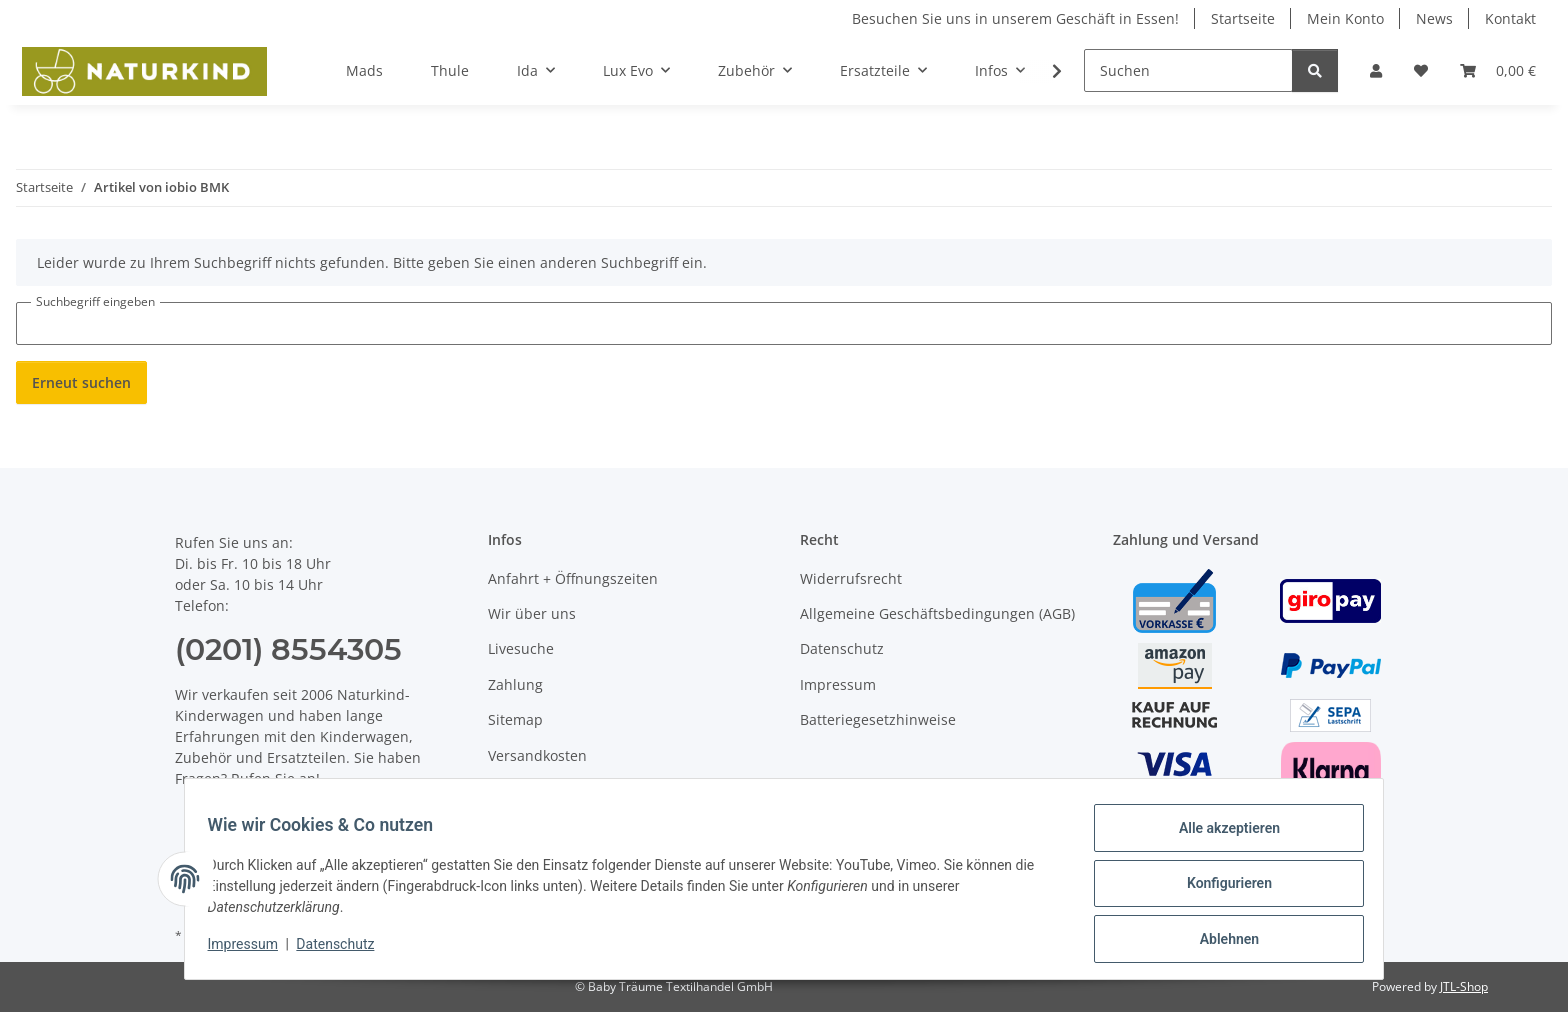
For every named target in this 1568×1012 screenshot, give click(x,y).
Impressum (252, 950)
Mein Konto (1345, 18)
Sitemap (515, 719)
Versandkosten (537, 755)
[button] (1376, 70)
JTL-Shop (1464, 986)
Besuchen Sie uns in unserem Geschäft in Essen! (1015, 18)
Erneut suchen (81, 382)
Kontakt (1510, 18)
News (1434, 18)
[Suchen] (1188, 70)
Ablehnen (1219, 941)
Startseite (1243, 18)
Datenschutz (345, 950)
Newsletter (524, 790)
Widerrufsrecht (851, 578)
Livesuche (521, 648)
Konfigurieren (1219, 889)
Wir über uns (532, 613)
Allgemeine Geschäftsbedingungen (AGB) (937, 613)
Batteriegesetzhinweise (878, 719)
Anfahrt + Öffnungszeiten (573, 578)
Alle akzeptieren (1219, 837)
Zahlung (515, 684)
